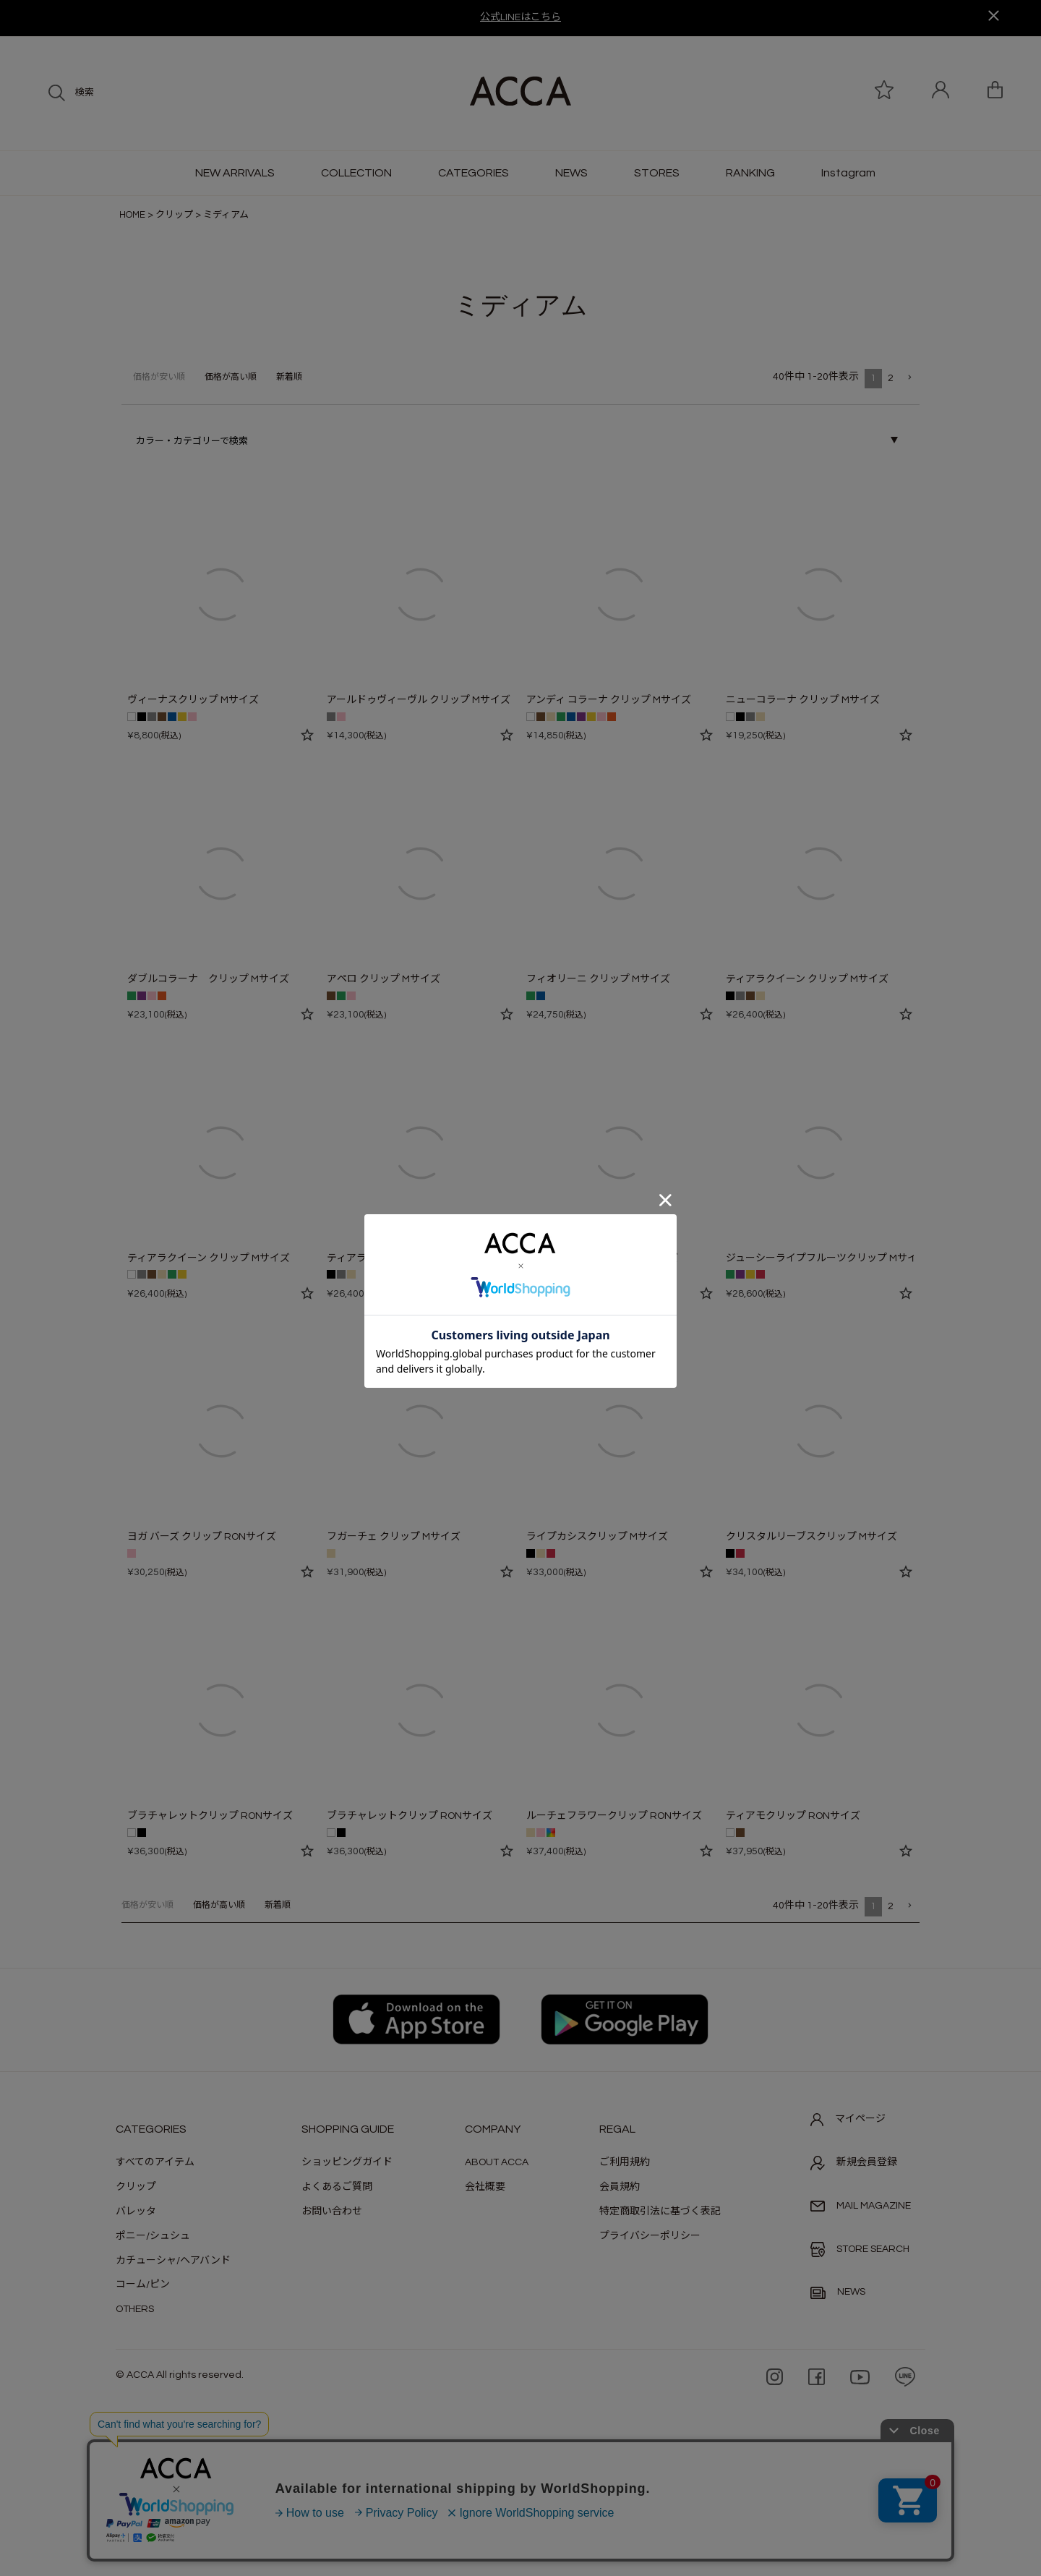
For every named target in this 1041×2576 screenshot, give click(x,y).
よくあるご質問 (336, 2187)
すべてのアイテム (155, 2162)
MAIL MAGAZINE (860, 2206)
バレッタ (136, 2211)
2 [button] (891, 378)
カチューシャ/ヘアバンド (173, 2261)
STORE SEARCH (859, 2249)
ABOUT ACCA (496, 2162)
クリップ (174, 215)
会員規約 (619, 2187)
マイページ (848, 2119)
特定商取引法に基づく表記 (660, 2211)
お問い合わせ (331, 2211)
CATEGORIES (473, 173)
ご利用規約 (624, 2162)
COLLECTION (356, 173)
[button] (909, 377)
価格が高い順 (231, 377)
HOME (132, 215)
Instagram (848, 173)
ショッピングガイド (347, 2162)
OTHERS (135, 2309)
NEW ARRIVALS (235, 173)
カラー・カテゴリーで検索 (192, 441)
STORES (657, 173)
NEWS (571, 173)
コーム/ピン (143, 2284)
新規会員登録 (853, 2163)
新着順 (289, 377)
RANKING (750, 173)
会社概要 (485, 2187)
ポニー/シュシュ (153, 2236)
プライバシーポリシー (650, 2236)
